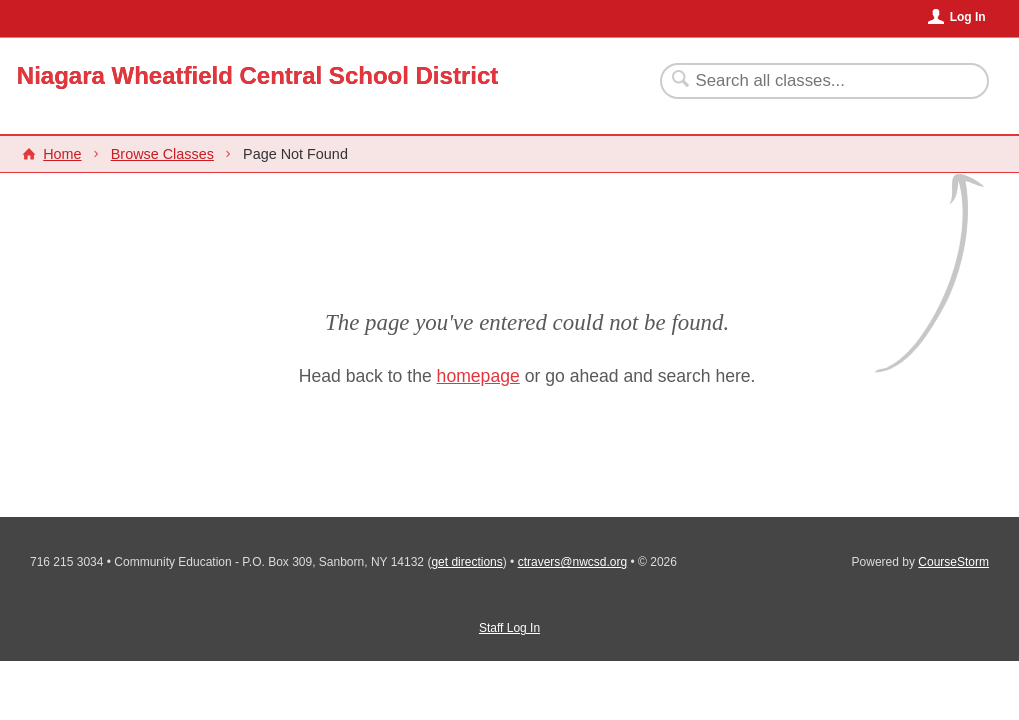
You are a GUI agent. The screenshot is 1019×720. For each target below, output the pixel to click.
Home (62, 154)
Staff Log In (509, 628)
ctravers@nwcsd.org (573, 562)
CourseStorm (953, 562)
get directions (466, 562)
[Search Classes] (812, 81)
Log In (968, 17)
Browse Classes (162, 154)
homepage (478, 376)
